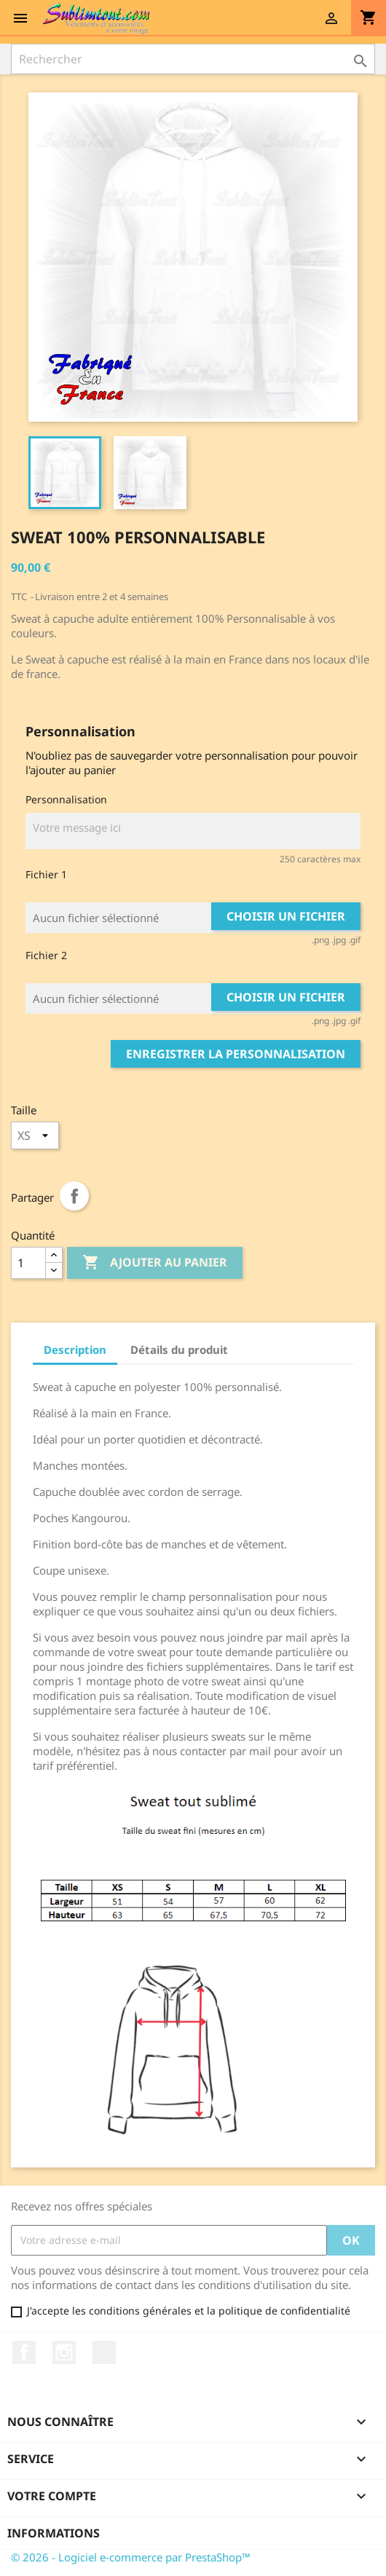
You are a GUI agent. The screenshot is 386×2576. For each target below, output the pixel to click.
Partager (74, 1195)
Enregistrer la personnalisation (235, 1054)
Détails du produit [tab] (179, 1349)
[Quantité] (28, 1263)
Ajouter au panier (154, 1262)
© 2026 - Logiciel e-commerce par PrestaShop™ (131, 2557)
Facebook (24, 2352)
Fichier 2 (46, 955)
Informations (53, 2533)
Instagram (64, 2352)
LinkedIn (104, 2352)
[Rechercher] (193, 59)
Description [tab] (75, 1349)
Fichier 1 (46, 874)
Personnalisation (66, 799)
